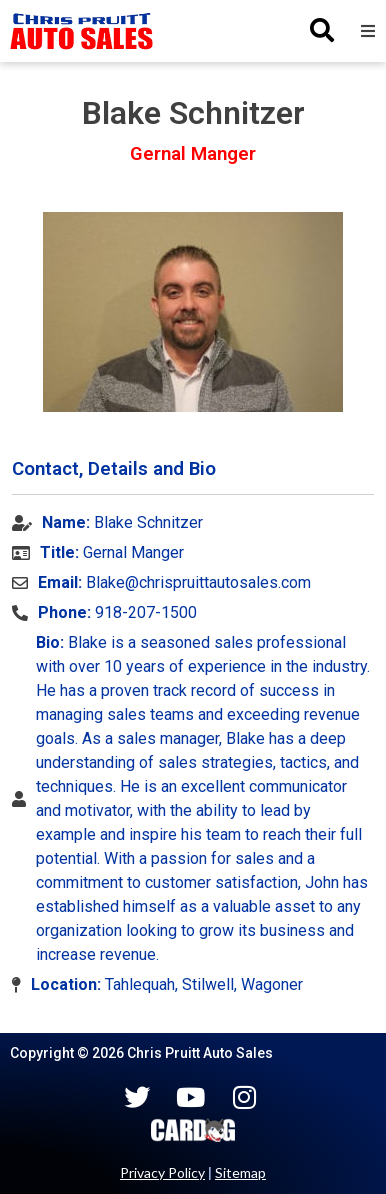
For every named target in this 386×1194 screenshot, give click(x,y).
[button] (368, 31)
